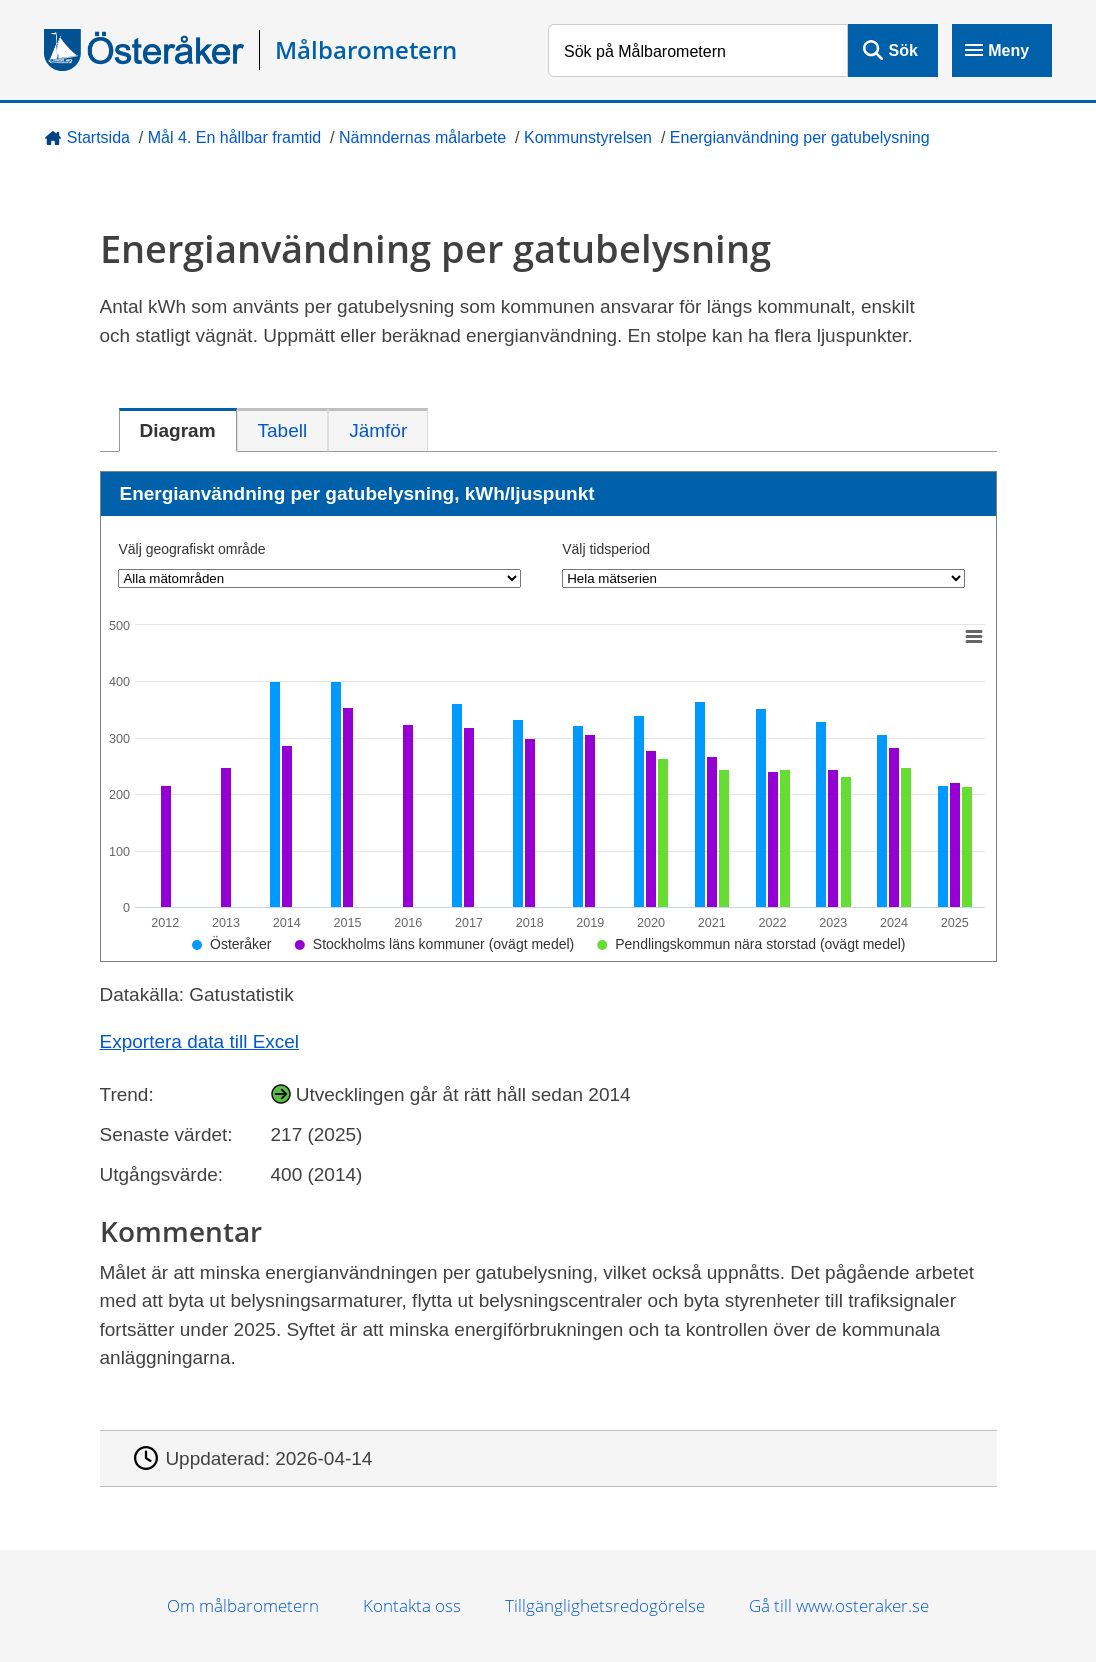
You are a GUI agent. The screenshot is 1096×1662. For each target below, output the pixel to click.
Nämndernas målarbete (422, 137)
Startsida (98, 137)
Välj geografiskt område (191, 549)
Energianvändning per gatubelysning (800, 137)
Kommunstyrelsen (588, 137)
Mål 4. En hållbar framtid (234, 137)
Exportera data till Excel (200, 1041)
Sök (903, 50)
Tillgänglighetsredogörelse (605, 1605)
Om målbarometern (243, 1605)
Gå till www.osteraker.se (839, 1605)
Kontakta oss (412, 1605)
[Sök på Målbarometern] (698, 50)
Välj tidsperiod (606, 549)
